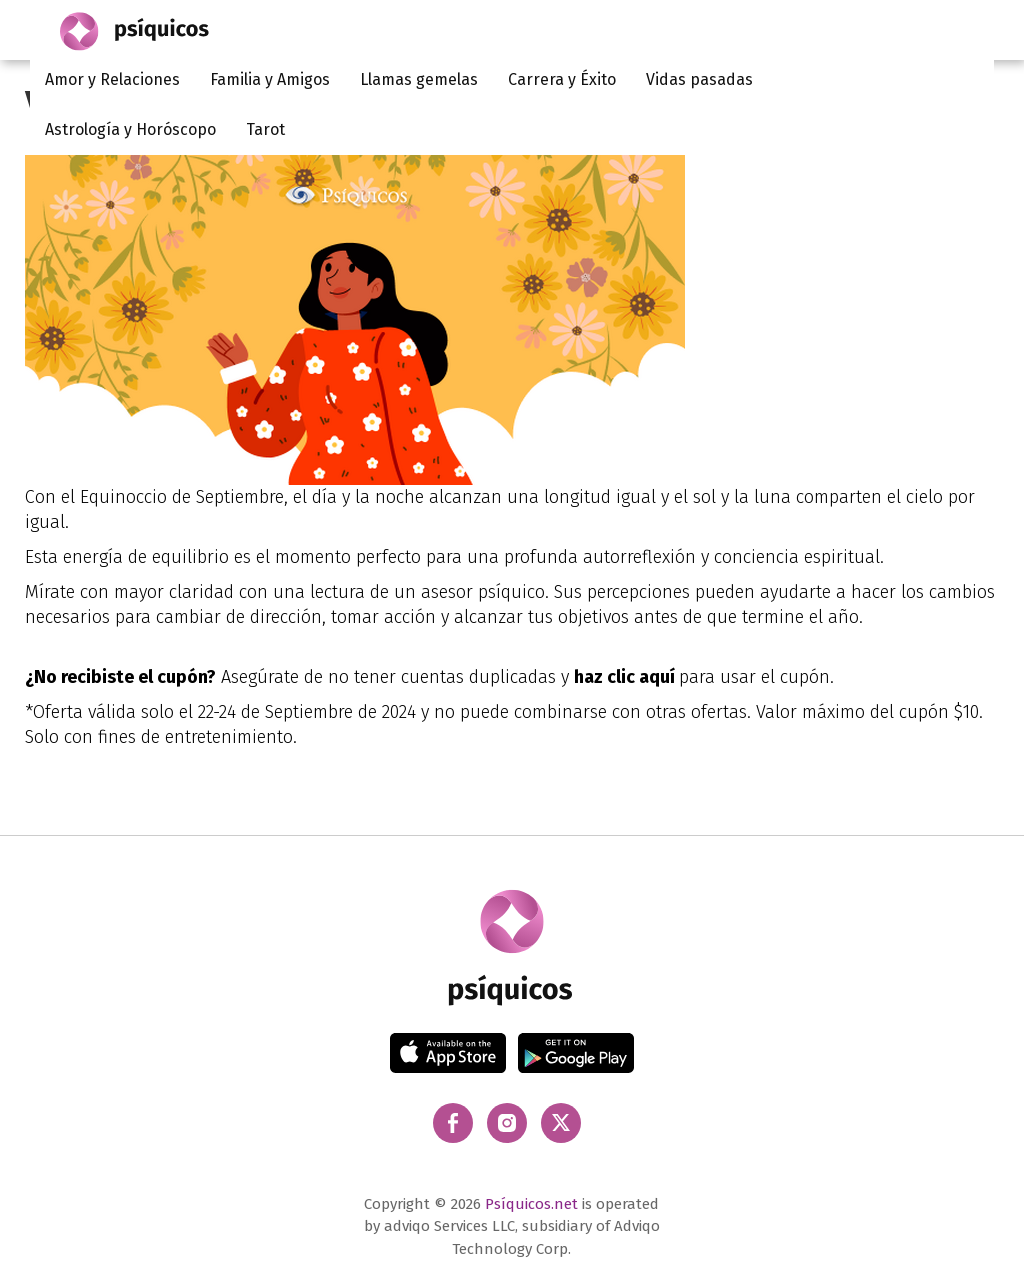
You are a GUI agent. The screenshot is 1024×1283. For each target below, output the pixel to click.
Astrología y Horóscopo (130, 129)
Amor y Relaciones (112, 79)
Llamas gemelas (419, 79)
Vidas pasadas (699, 79)
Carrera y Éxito (562, 79)
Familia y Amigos (270, 79)
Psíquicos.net (531, 1204)
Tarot (265, 129)
